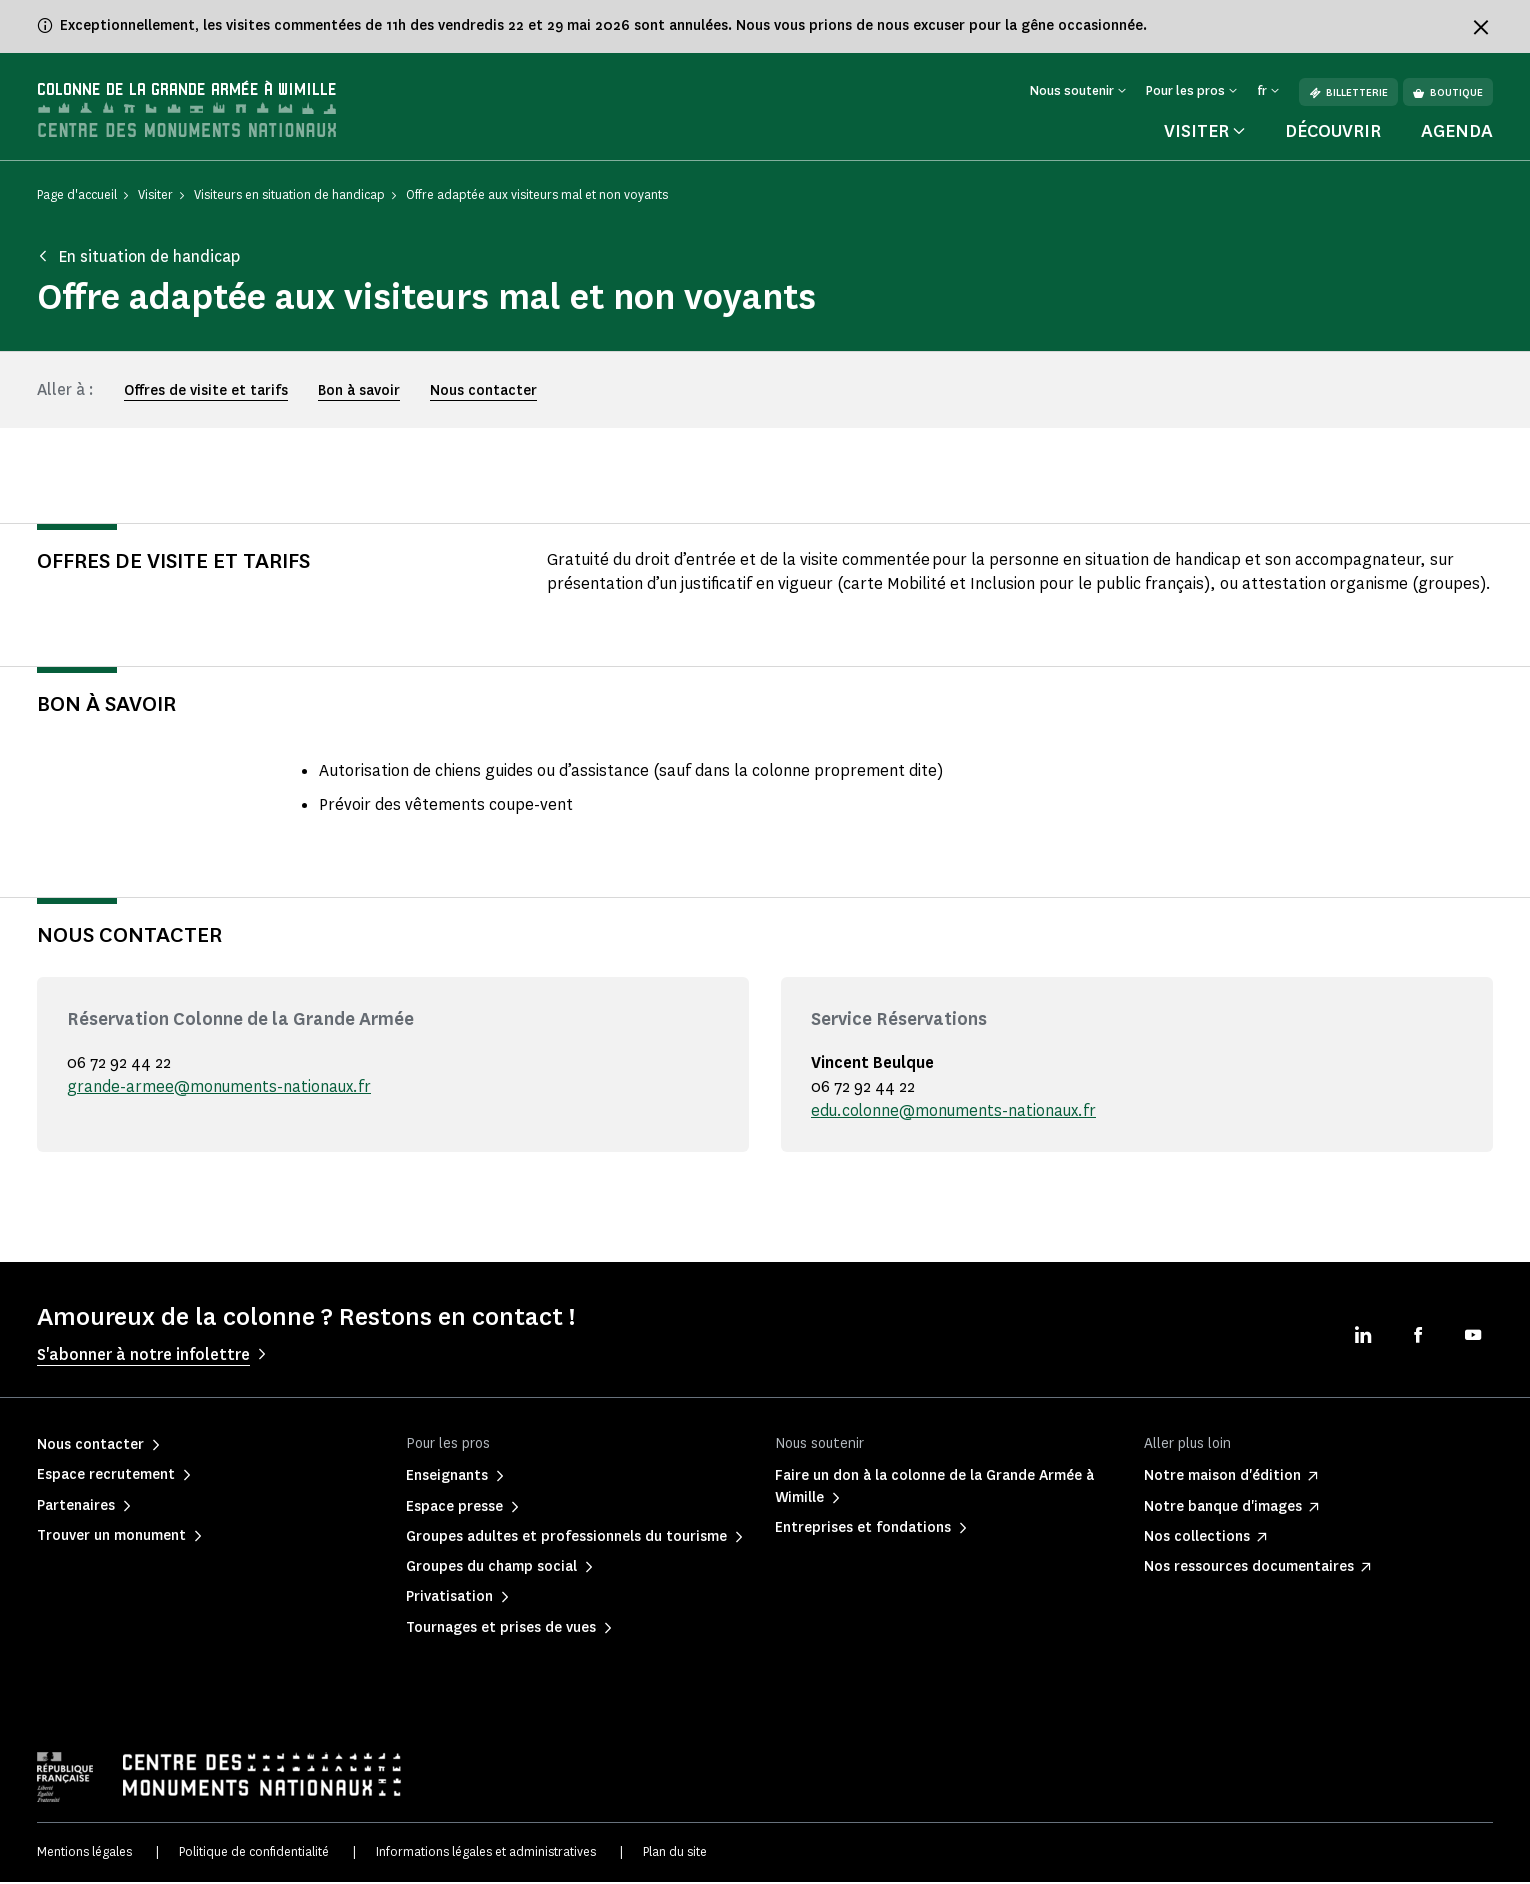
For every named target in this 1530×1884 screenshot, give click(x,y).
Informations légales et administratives (486, 1854)
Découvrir (1333, 134)
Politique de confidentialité (254, 1854)
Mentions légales (84, 1854)
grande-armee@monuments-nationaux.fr (220, 1088)
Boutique (1448, 92)
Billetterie (1348, 92)
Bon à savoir (359, 393)
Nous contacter (483, 393)
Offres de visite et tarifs (206, 393)
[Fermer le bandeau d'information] (1481, 27)
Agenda (1457, 134)
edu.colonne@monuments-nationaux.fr (955, 1112)
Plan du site (675, 1854)
